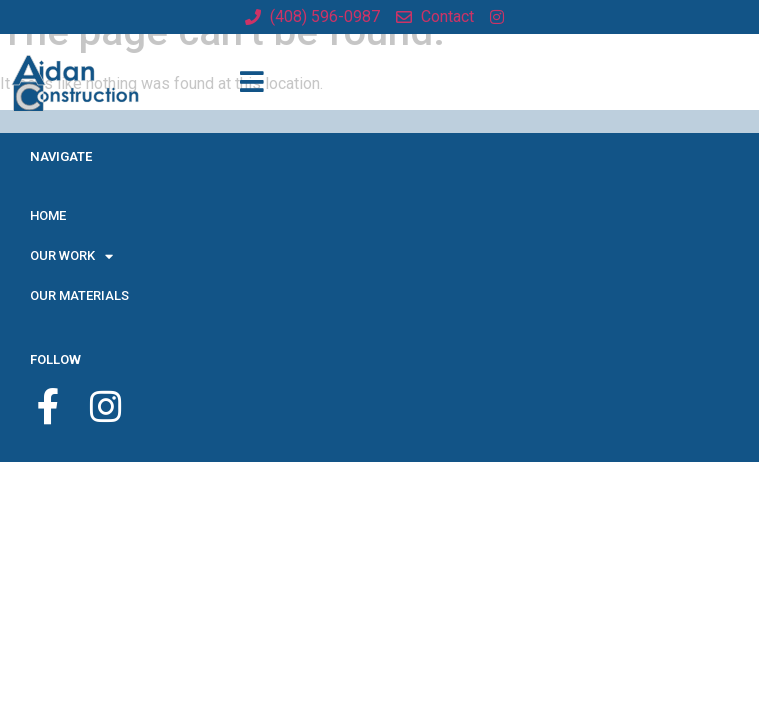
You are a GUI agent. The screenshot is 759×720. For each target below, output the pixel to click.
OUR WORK (71, 256)
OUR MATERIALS (79, 295)
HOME (48, 215)
